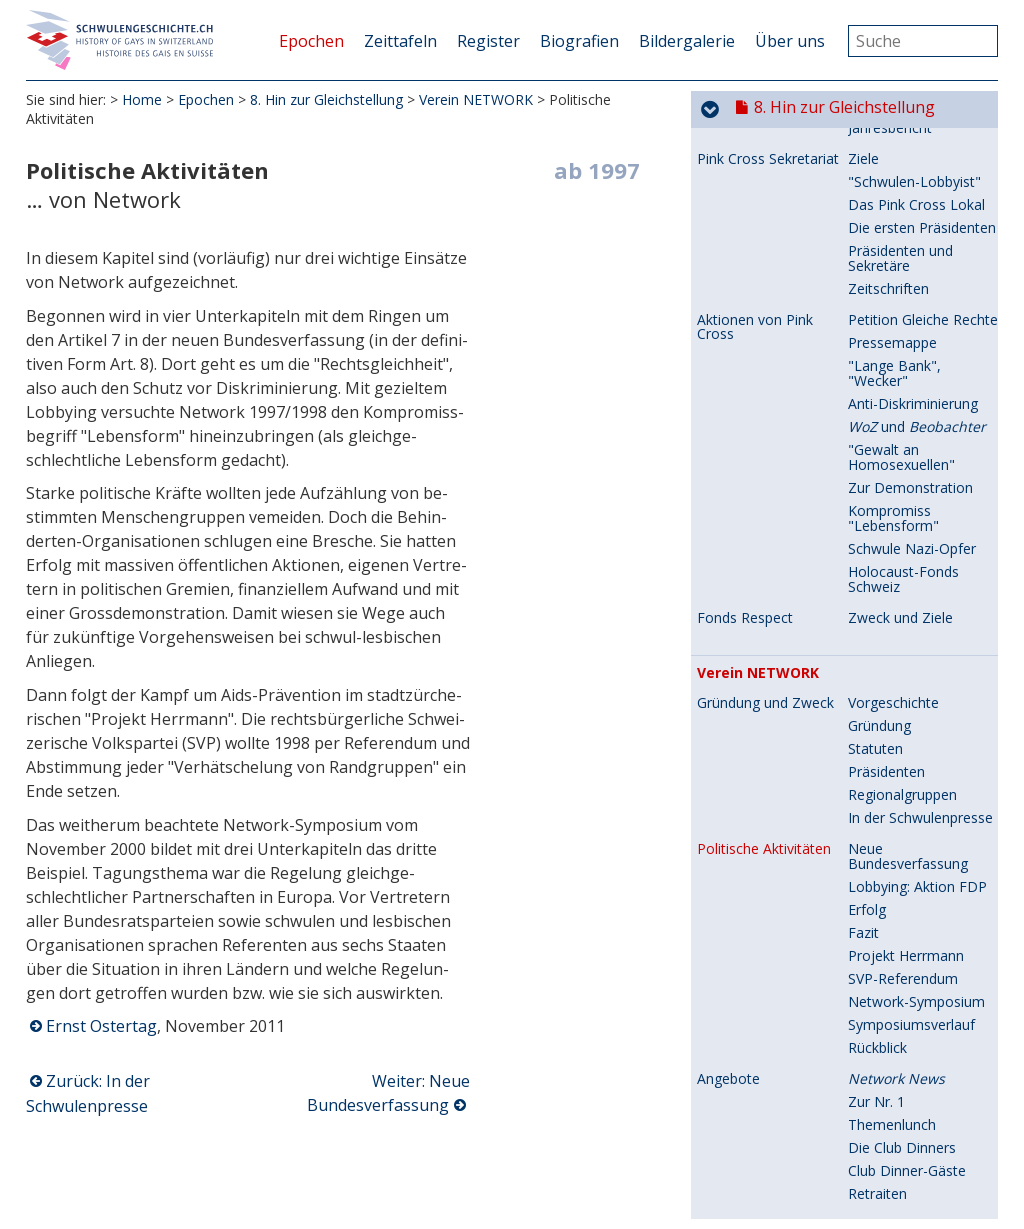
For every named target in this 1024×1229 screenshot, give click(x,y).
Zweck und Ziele (900, 338)
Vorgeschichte (893, 423)
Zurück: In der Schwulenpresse (88, 1093)
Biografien (579, 41)
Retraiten (877, 914)
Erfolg (867, 630)
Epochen (311, 41)
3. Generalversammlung (917, 953)
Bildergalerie (687, 41)
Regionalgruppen (902, 515)
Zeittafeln (400, 41)
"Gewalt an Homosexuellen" (901, 178)
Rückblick (877, 768)
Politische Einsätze (757, 1099)
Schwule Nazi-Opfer (912, 269)
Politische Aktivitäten (764, 570)
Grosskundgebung (906, 1121)
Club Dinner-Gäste (907, 891)
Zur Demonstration (910, 208)
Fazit (863, 653)
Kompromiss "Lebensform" (893, 239)
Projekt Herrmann (906, 676)
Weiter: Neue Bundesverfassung (388, 1093)
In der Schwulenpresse (920, 538)
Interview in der (913, 1198)
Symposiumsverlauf (911, 745)
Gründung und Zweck (765, 424)
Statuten (875, 469)
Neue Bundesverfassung (908, 577)
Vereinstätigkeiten (754, 946)
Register (488, 41)
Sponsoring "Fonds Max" (909, 1037)
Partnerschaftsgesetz (917, 1098)
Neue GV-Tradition (908, 1006)
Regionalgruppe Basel (918, 1167)
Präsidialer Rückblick (913, 983)
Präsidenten (886, 492)
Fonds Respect (745, 339)
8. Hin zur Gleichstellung (326, 99)
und (917, 147)
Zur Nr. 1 (876, 822)
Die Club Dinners (902, 868)
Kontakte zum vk (902, 1067)
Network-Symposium (916, 722)
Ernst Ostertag (101, 1026)
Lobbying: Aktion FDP (917, 607)
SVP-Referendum (903, 699)
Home (142, 99)
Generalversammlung (917, 1144)
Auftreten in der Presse (771, 1199)
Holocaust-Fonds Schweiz (903, 300)
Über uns (790, 41)
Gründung (879, 446)
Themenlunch (892, 845)
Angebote (728, 800)
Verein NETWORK (476, 99)
